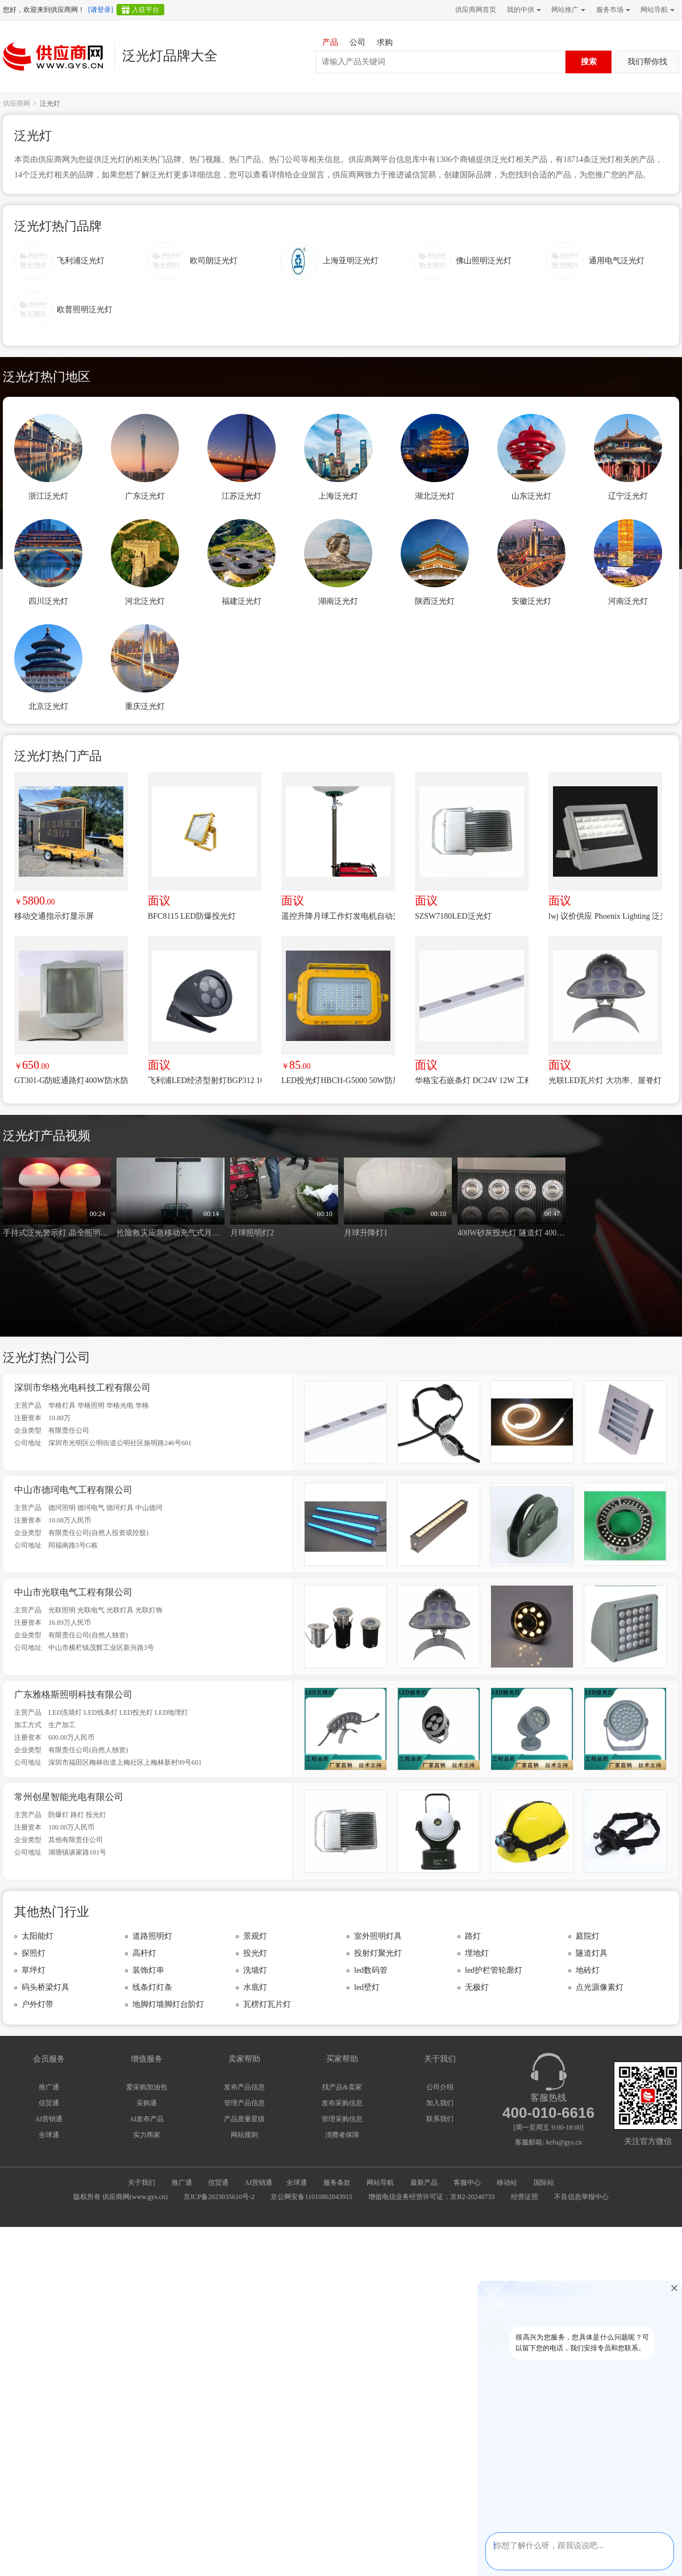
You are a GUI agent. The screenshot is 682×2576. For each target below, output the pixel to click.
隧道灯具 (592, 1953)
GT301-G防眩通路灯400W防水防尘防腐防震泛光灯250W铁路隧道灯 (71, 1080)
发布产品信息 (244, 2087)
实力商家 (146, 2135)
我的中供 (523, 10)
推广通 (49, 2087)
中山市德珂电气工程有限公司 (73, 1490)
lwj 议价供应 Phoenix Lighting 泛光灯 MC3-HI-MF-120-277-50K (605, 916)
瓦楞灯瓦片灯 (267, 2004)
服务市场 (612, 10)
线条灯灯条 (152, 1987)
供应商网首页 (475, 10)
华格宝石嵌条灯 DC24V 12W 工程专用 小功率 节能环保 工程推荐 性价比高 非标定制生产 (472, 1080)
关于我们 (141, 2183)
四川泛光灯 (48, 601)
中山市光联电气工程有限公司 (73, 1592)
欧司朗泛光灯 (214, 260)
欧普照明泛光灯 (85, 309)
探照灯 (33, 1953)
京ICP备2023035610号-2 (219, 2197)
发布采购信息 (342, 2103)
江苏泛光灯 (241, 496)
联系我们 (440, 2119)
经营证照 (524, 2197)
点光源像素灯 (599, 1987)
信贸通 (49, 2103)
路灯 (473, 1936)
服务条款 (337, 2183)
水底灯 (255, 1987)
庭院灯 (588, 1936)
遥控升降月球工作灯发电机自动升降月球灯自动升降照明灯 (338, 916)
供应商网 (16, 103)
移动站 (507, 2183)
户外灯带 (37, 2004)
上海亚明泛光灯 (351, 260)
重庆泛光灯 (145, 706)
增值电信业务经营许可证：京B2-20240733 (431, 2197)
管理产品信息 (244, 2103)
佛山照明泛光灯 (484, 260)
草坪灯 (33, 1970)
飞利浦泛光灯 (81, 260)
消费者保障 (342, 2135)
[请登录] (100, 10)
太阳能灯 (37, 1936)
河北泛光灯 (145, 601)
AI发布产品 (147, 2119)
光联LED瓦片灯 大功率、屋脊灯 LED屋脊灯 (605, 1080)
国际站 (544, 2183)
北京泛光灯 (48, 706)
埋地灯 (477, 1953)
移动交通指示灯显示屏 (54, 916)
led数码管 (371, 1970)
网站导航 (656, 10)
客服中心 (467, 2183)
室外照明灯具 (378, 1936)
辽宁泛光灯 (628, 496)
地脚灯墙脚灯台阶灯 (168, 2004)
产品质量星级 (244, 2119)
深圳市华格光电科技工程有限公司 (82, 1387)
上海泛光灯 (338, 496)
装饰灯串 (148, 1970)
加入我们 (440, 2103)
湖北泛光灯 (435, 496)
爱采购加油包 (146, 2087)
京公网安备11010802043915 (311, 2197)
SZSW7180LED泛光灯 (453, 916)
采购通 (146, 2103)
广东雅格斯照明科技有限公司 (73, 1694)
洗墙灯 (255, 1970)
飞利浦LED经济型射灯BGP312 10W (204, 1080)
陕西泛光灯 (435, 601)
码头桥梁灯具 (45, 1987)
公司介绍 (440, 2087)
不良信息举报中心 (581, 2197)
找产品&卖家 (341, 2087)
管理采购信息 (342, 2119)
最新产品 (424, 2183)
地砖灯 (588, 1970)
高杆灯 (144, 1953)
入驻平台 (145, 10)
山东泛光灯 (531, 496)
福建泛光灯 (241, 601)
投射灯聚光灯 (378, 1953)
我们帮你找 (647, 61)
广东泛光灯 (145, 496)
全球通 (49, 2135)
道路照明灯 (152, 1936)
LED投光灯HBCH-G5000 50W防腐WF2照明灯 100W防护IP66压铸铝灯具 (338, 1080)
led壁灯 (367, 1987)
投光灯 (255, 1953)
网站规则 (244, 2135)
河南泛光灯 (628, 601)
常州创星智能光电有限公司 (68, 1797)
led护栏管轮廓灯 (493, 1970)
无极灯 (477, 1987)
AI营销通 (49, 2119)
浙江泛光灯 (48, 496)
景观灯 (255, 1936)
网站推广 (567, 10)
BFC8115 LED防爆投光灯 (192, 916)
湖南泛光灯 (338, 601)
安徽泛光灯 (531, 601)
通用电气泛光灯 (616, 260)
